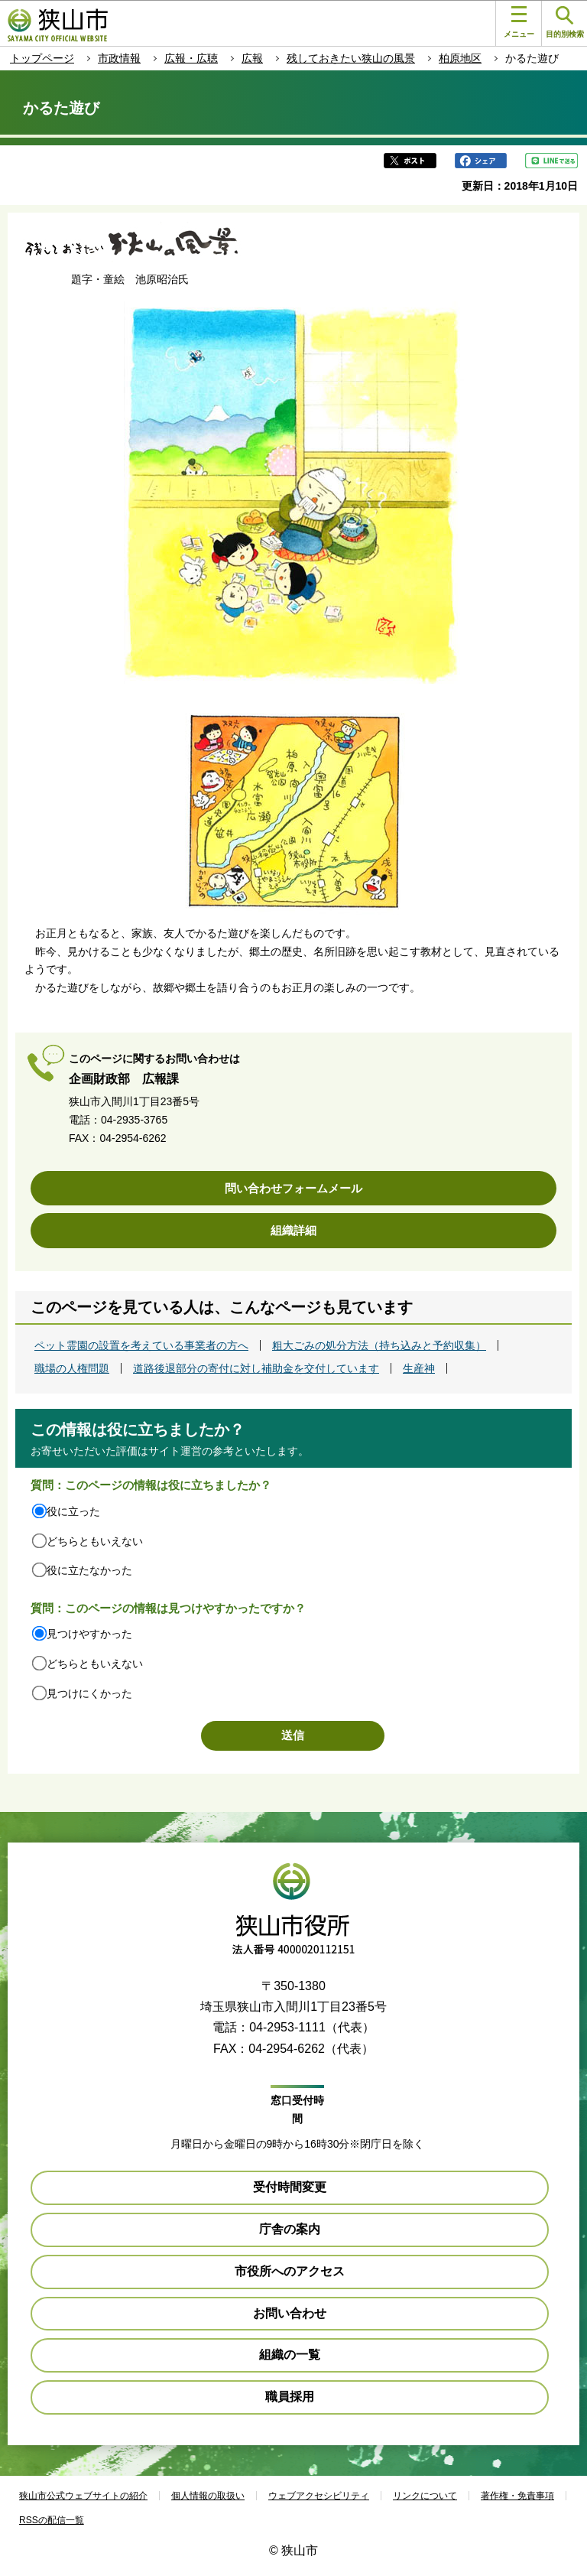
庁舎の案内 (289, 2229)
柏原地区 (460, 58)
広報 (252, 58)
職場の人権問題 (71, 1368)
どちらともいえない (95, 1541)
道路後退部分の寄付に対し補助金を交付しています (256, 1368)
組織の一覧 (289, 2354)
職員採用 (289, 2396)
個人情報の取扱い (208, 2495)
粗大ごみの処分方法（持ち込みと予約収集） (379, 1345)
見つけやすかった (89, 1634)
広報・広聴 (191, 58)
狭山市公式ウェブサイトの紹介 (83, 2495)
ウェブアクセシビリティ (318, 2495)
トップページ (42, 58)
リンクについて (425, 2495)
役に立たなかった (89, 1570)
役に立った (73, 1511)
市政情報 (119, 58)
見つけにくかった (89, 1693)
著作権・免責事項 (517, 2495)
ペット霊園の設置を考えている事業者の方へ (141, 1345)
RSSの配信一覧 (51, 2520)
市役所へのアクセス (290, 2271)
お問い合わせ (289, 2313)
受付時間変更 (289, 2187)
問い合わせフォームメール (293, 1188)
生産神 (419, 1368)
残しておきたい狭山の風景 (351, 58)
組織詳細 (293, 1230)
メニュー (519, 22)
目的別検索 (565, 22)
